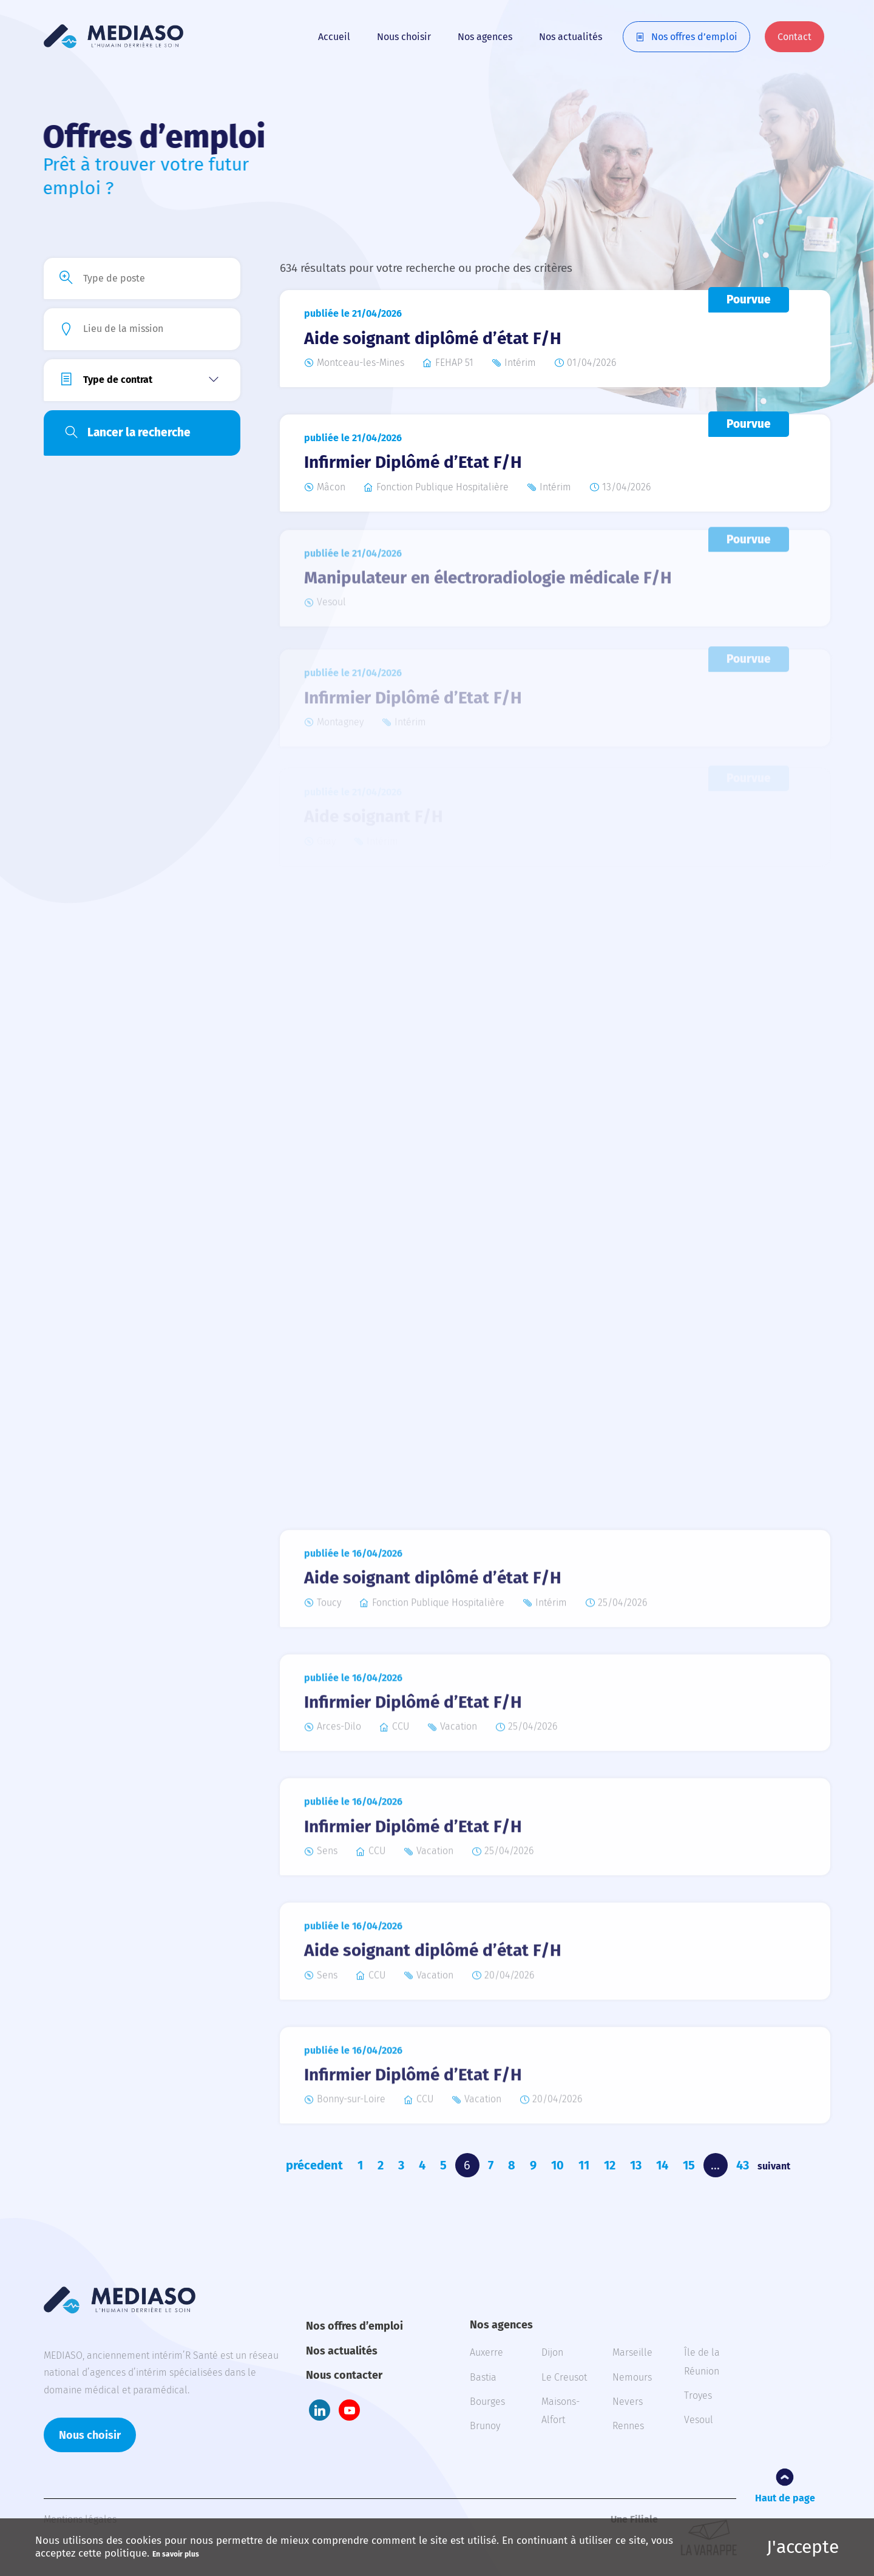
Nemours (632, 2377)
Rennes (628, 2426)
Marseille (632, 2352)
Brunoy (485, 2426)
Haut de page (785, 2498)
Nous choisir (404, 36)
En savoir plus (175, 2554)
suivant (773, 2166)
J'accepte (803, 2547)
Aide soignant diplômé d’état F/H (432, 338)
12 (609, 2165)
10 (557, 2165)
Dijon (552, 2352)
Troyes (698, 2395)
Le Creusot (564, 2377)
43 (742, 2165)
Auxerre (486, 2352)
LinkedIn (319, 2410)
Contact (794, 36)
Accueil (334, 36)
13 (636, 2165)
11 (583, 2165)
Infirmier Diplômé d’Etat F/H (413, 461)
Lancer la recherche (139, 432)
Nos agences (485, 36)
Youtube (349, 2410)
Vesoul (698, 2420)
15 (689, 2165)
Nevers (627, 2401)
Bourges (487, 2401)
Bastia (483, 2377)
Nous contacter (344, 2375)
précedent (314, 2165)
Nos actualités (570, 36)
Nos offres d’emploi (694, 36)
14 (662, 2165)
